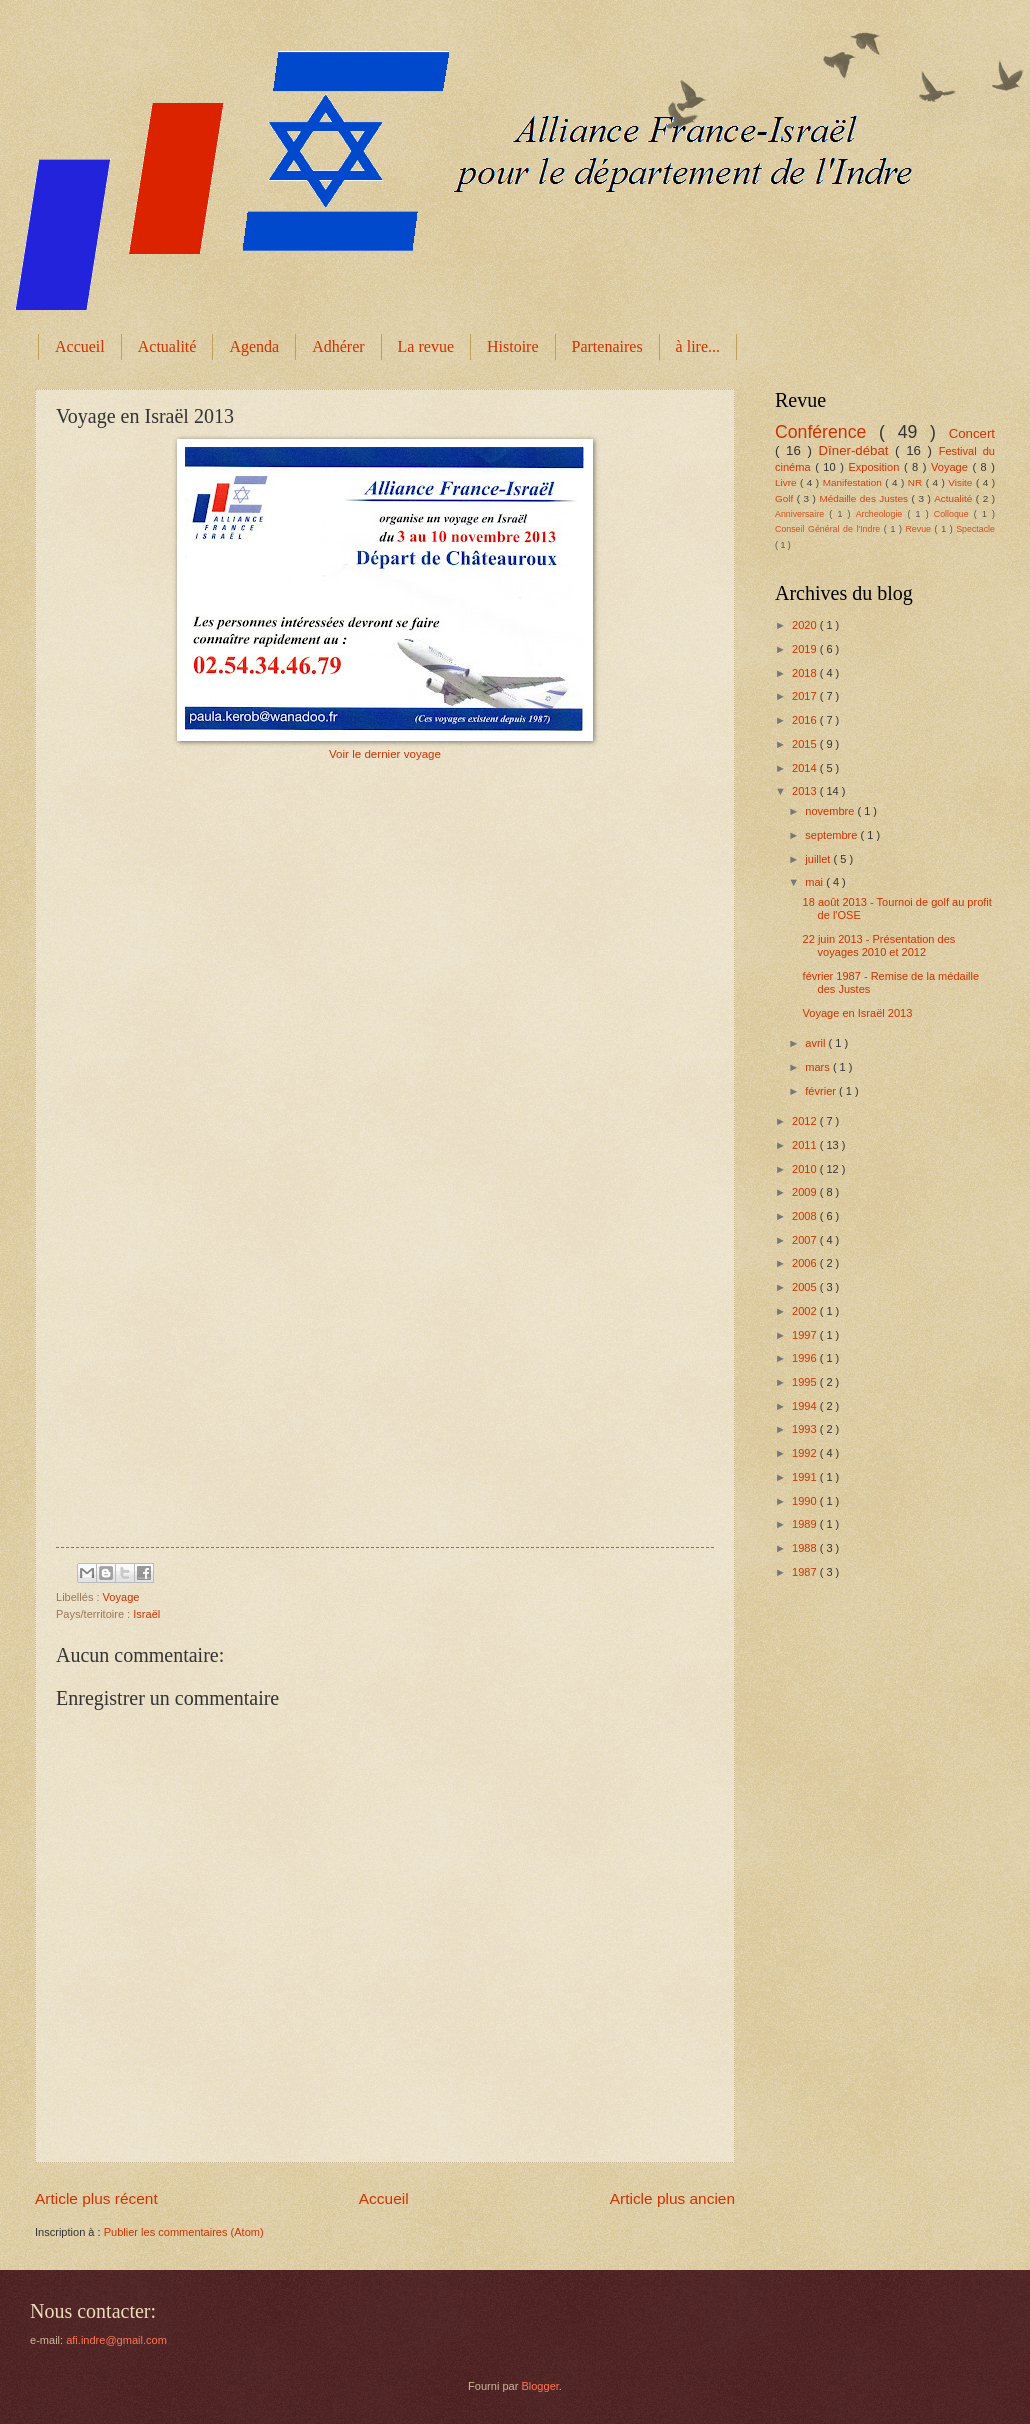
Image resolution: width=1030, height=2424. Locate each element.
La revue (426, 346)
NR (917, 482)
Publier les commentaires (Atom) (184, 2232)
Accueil (80, 346)
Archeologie (882, 514)
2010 (806, 1169)
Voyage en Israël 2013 (858, 1013)
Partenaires (607, 346)
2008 (806, 1216)
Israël (146, 1614)
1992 (806, 1453)
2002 (806, 1311)
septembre (832, 835)
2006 (806, 1263)
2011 (806, 1145)
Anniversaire (802, 514)
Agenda (254, 346)
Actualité (167, 346)
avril (816, 1043)
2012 (806, 1121)
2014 (806, 768)
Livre (787, 482)
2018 (806, 673)
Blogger (539, 2386)
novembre (831, 811)
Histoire (513, 346)
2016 (806, 720)
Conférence (827, 432)
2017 (806, 696)
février (822, 1091)
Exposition (875, 467)
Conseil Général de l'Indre (829, 529)
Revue (919, 529)
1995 (806, 1382)
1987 (806, 1572)
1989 (806, 1524)
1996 (806, 1358)
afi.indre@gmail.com (116, 2340)
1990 (806, 1501)
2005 (806, 1287)
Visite (962, 482)
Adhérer (338, 346)
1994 (806, 1406)
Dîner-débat (857, 450)
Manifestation (854, 482)
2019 (806, 649)
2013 (806, 791)
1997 (806, 1335)
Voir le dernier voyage (385, 754)
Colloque (954, 514)
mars (819, 1067)
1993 (806, 1429)
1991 (806, 1477)
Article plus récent (96, 2198)
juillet (819, 859)
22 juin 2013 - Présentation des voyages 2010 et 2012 (879, 945)
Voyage (121, 1597)
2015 (806, 744)
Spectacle (975, 529)
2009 (806, 1192)
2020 (806, 625)
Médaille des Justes (865, 498)
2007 (806, 1240)
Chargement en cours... (391, 1156)
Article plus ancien (672, 2198)
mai (815, 882)
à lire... (698, 346)
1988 (806, 1548)
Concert (972, 433)
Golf (786, 498)
